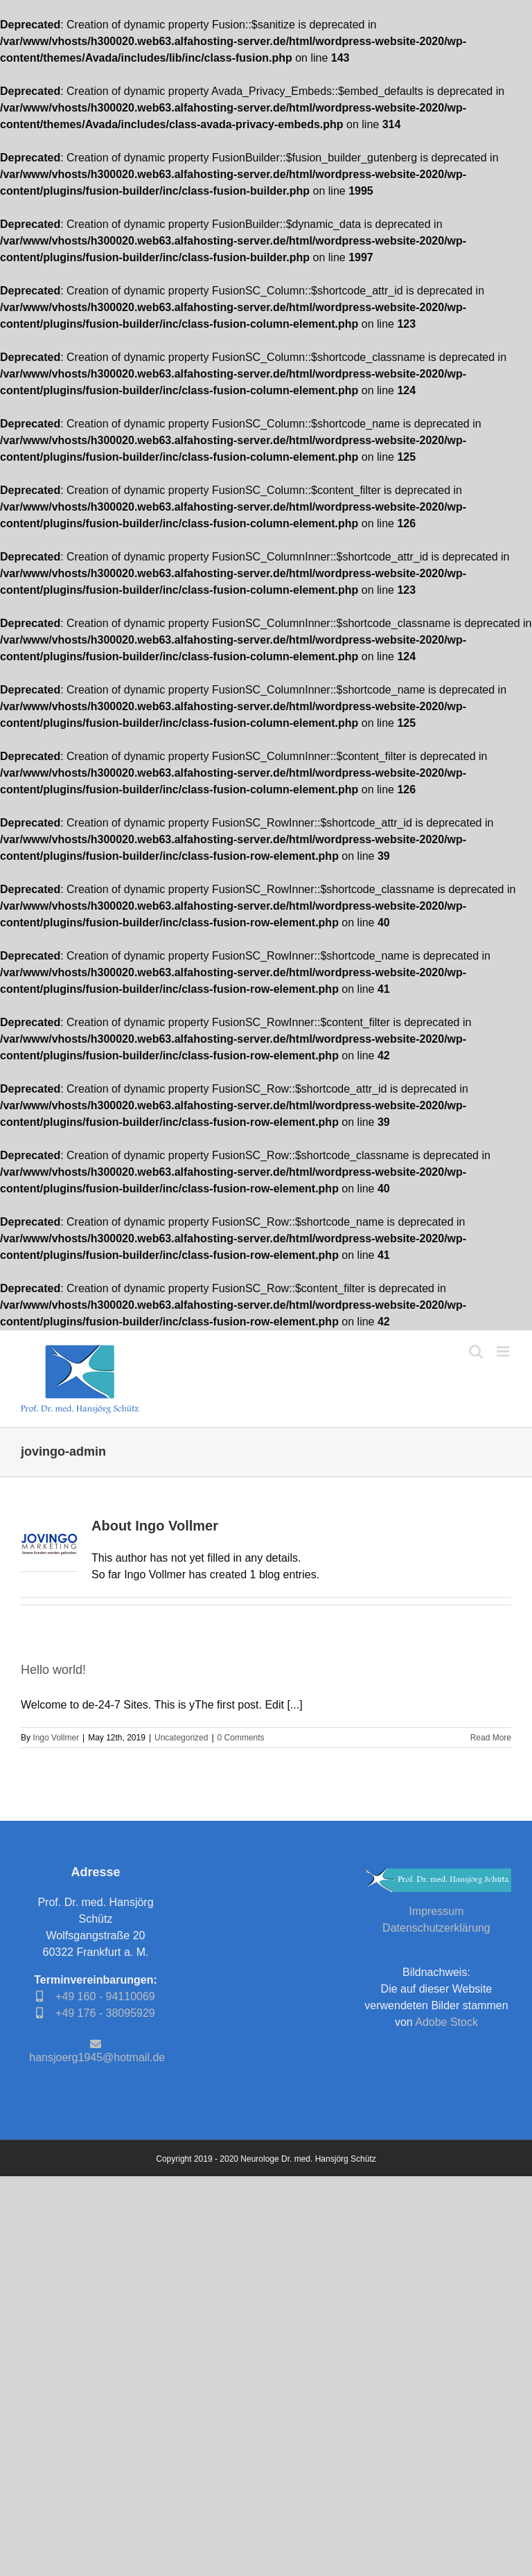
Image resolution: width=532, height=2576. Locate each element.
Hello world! (53, 1670)
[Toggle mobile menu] (504, 1351)
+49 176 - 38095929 (95, 2013)
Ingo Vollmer (56, 1738)
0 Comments (241, 1738)
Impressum (436, 1911)
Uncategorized (181, 1738)
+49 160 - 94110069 (95, 1996)
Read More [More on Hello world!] (490, 1738)
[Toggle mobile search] (476, 1351)
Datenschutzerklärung (436, 1928)
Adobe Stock (446, 2022)
